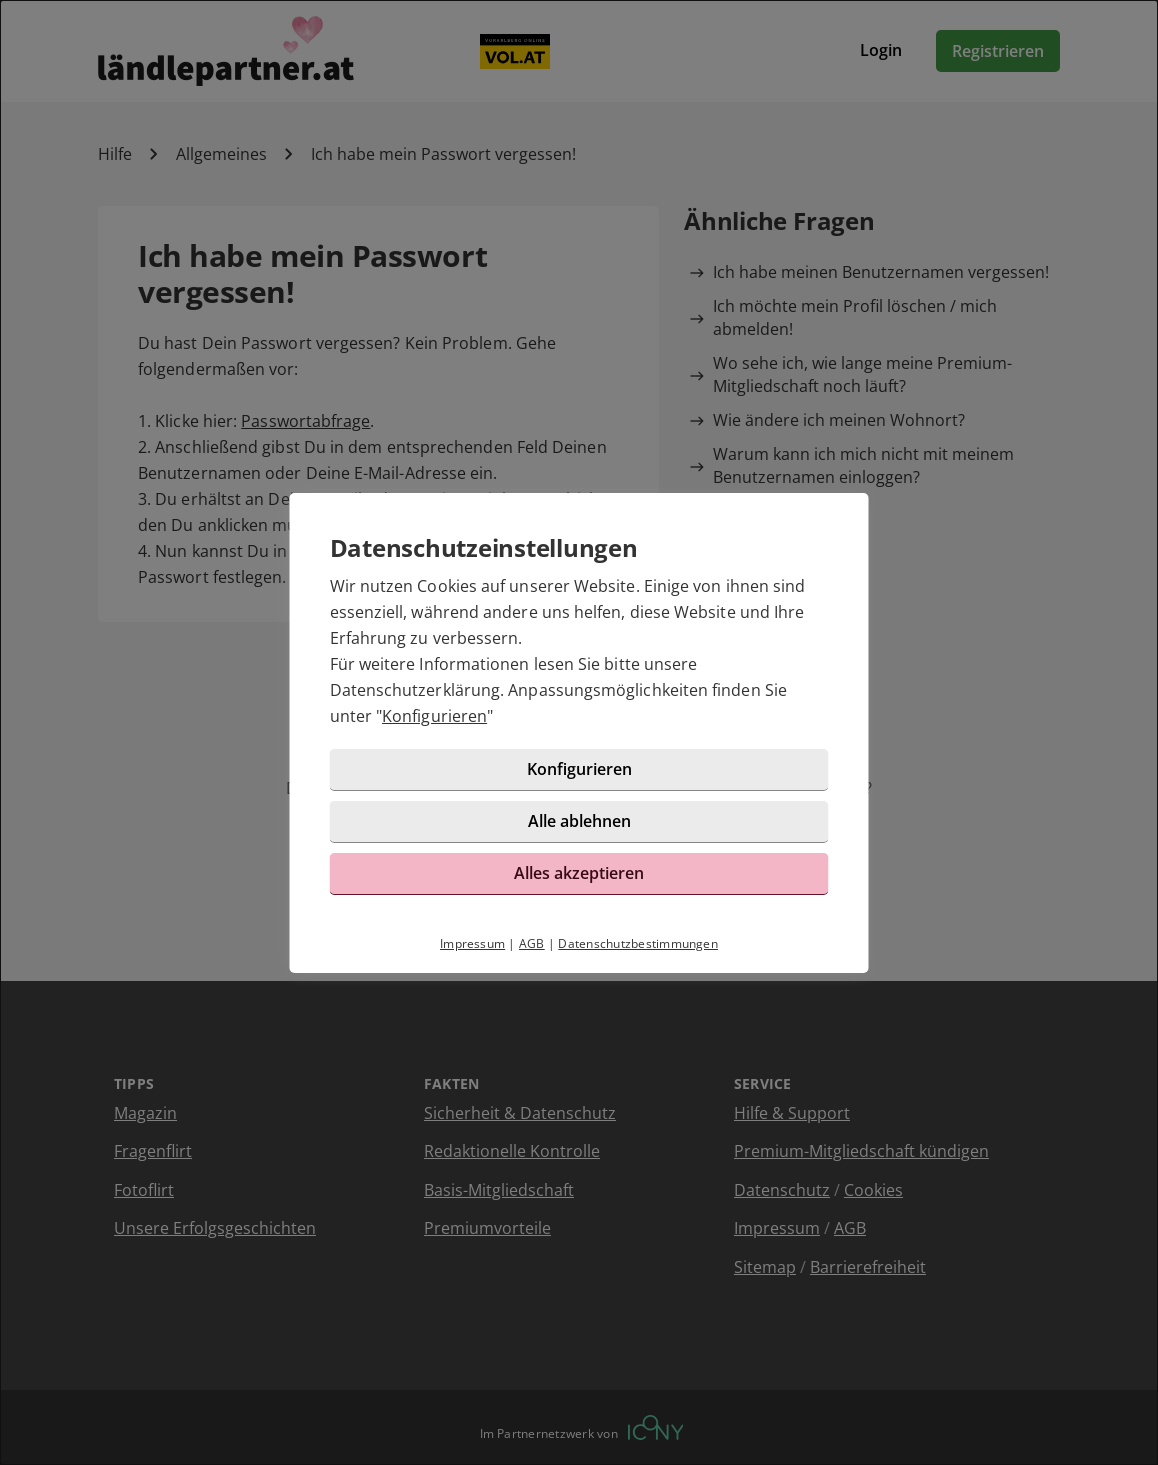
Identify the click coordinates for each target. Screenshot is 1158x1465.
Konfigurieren (434, 716)
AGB (532, 943)
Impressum (472, 943)
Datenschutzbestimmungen (638, 943)
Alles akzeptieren (579, 873)
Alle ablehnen (579, 821)
